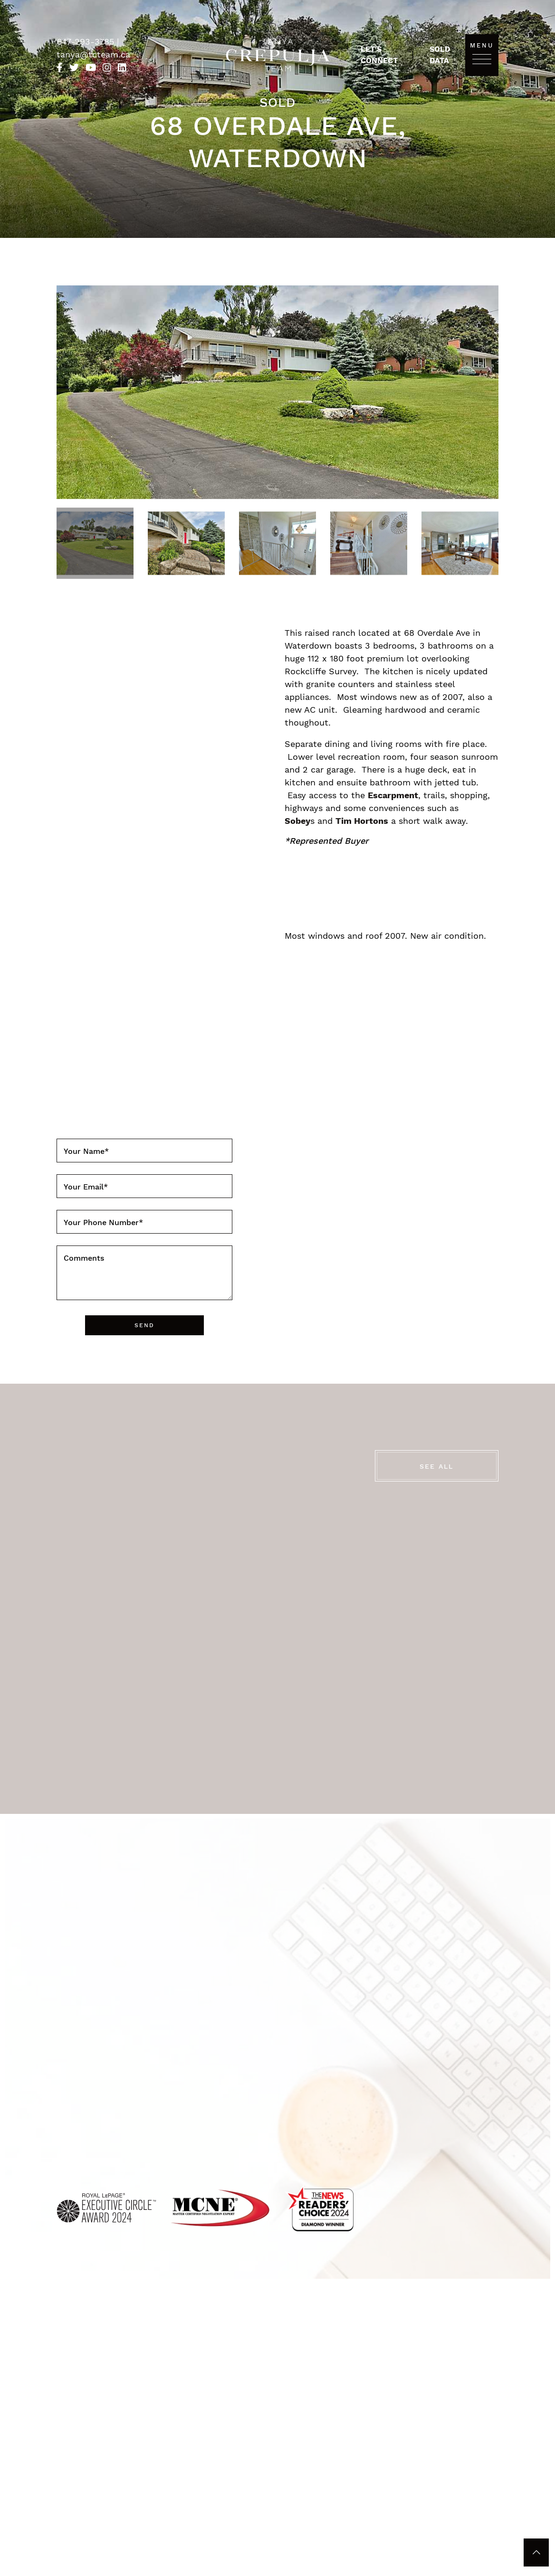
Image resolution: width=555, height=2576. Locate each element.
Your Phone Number (103, 1222)
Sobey (297, 821)
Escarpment (393, 795)
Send (144, 1325)
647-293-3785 (87, 42)
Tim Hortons (361, 821)
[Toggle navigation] (481, 58)
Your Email (86, 1186)
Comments (84, 1258)
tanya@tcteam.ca (93, 54)
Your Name (86, 1151)
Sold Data (440, 55)
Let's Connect (379, 55)
